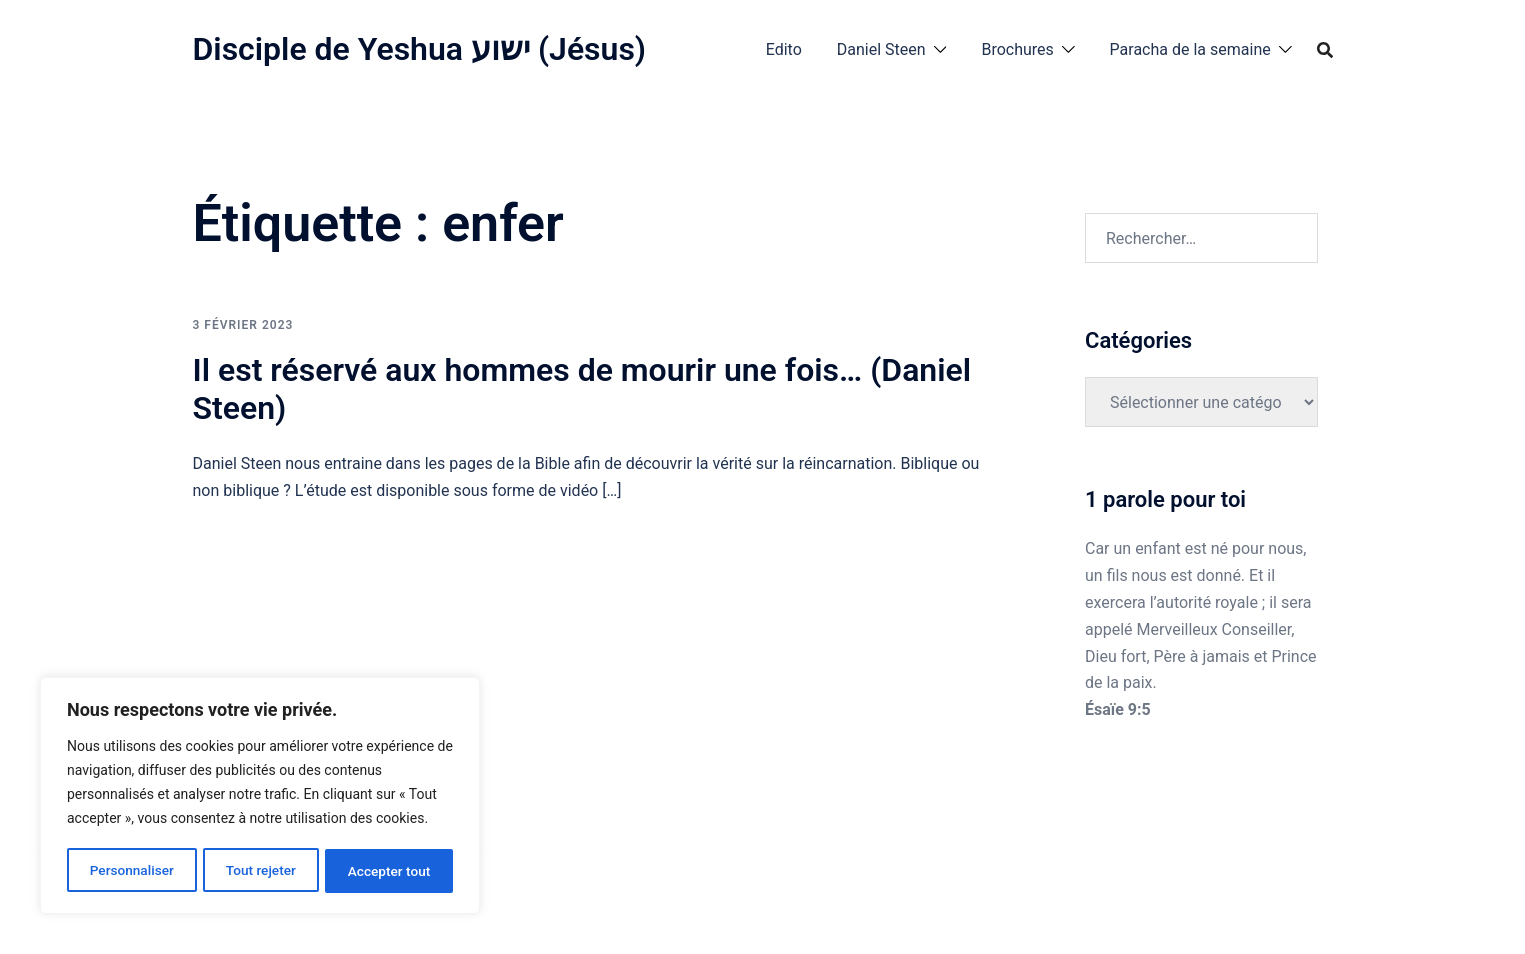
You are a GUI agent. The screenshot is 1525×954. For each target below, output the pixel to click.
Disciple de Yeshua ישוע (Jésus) (420, 49)
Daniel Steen (881, 49)
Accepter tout (389, 871)
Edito (784, 49)
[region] (260, 797)
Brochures (1017, 49)
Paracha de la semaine (1190, 49)
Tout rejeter (261, 871)
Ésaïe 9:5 (1118, 709)
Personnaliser (131, 871)
